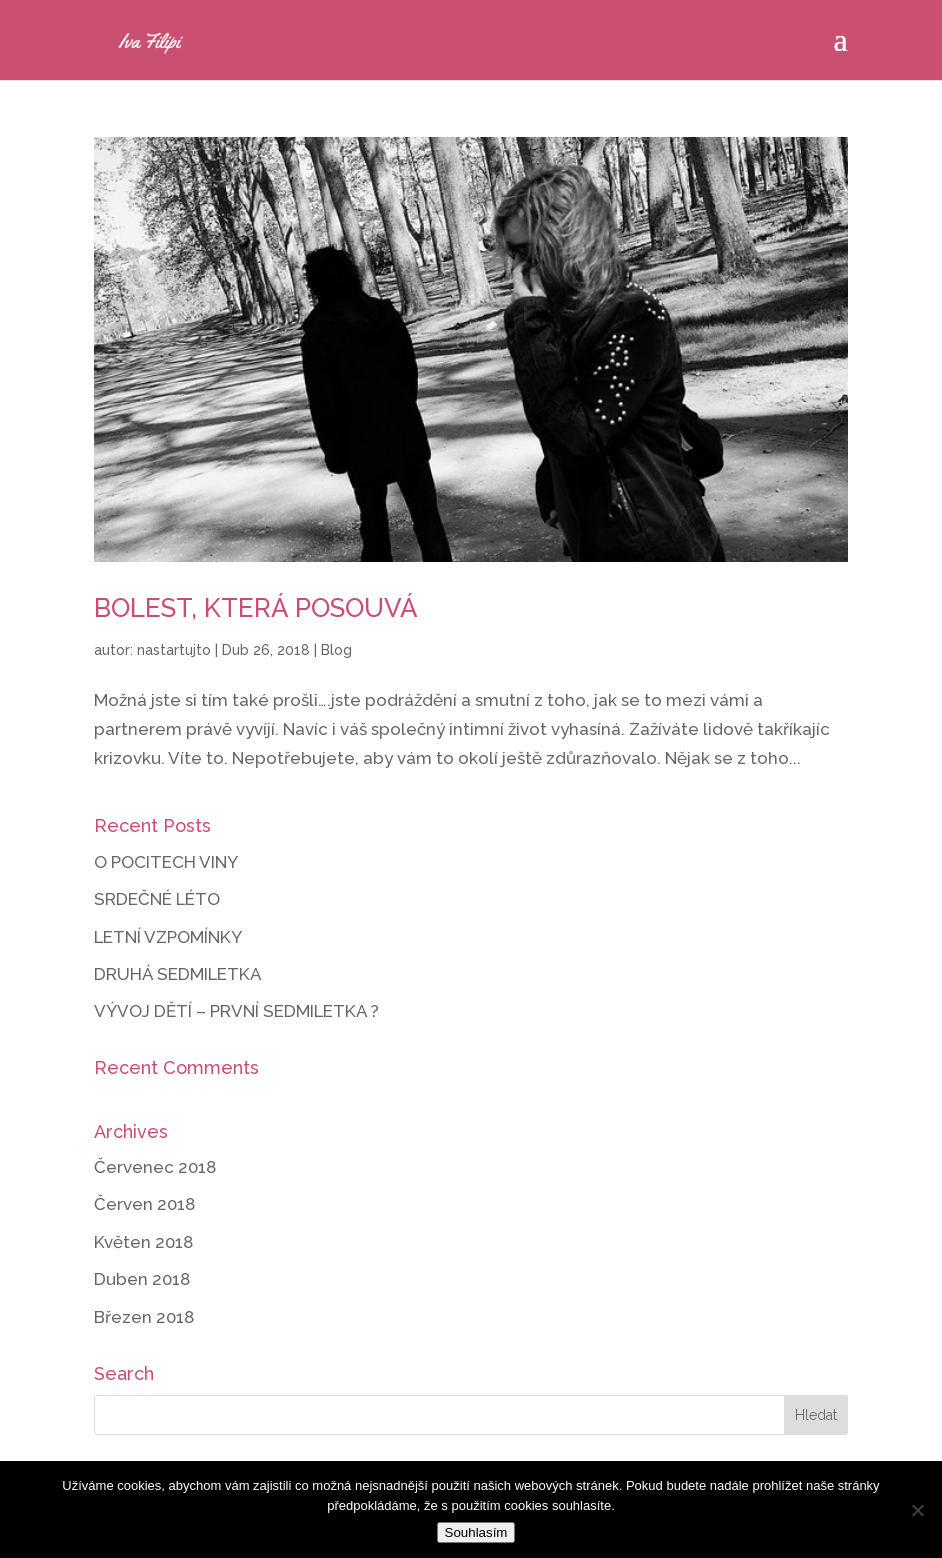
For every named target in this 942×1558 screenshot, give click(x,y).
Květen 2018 (143, 1242)
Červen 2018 (144, 1204)
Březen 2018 (144, 1317)
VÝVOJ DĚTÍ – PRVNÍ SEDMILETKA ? (236, 1011)
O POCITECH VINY (166, 862)
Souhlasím (476, 1532)
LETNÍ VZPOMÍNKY (168, 937)
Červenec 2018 (155, 1167)
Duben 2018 (142, 1279)
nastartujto (174, 650)
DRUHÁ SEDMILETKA (178, 974)
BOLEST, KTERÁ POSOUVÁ (256, 608)
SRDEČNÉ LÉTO (157, 899)
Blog (336, 650)
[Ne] (917, 1510)
